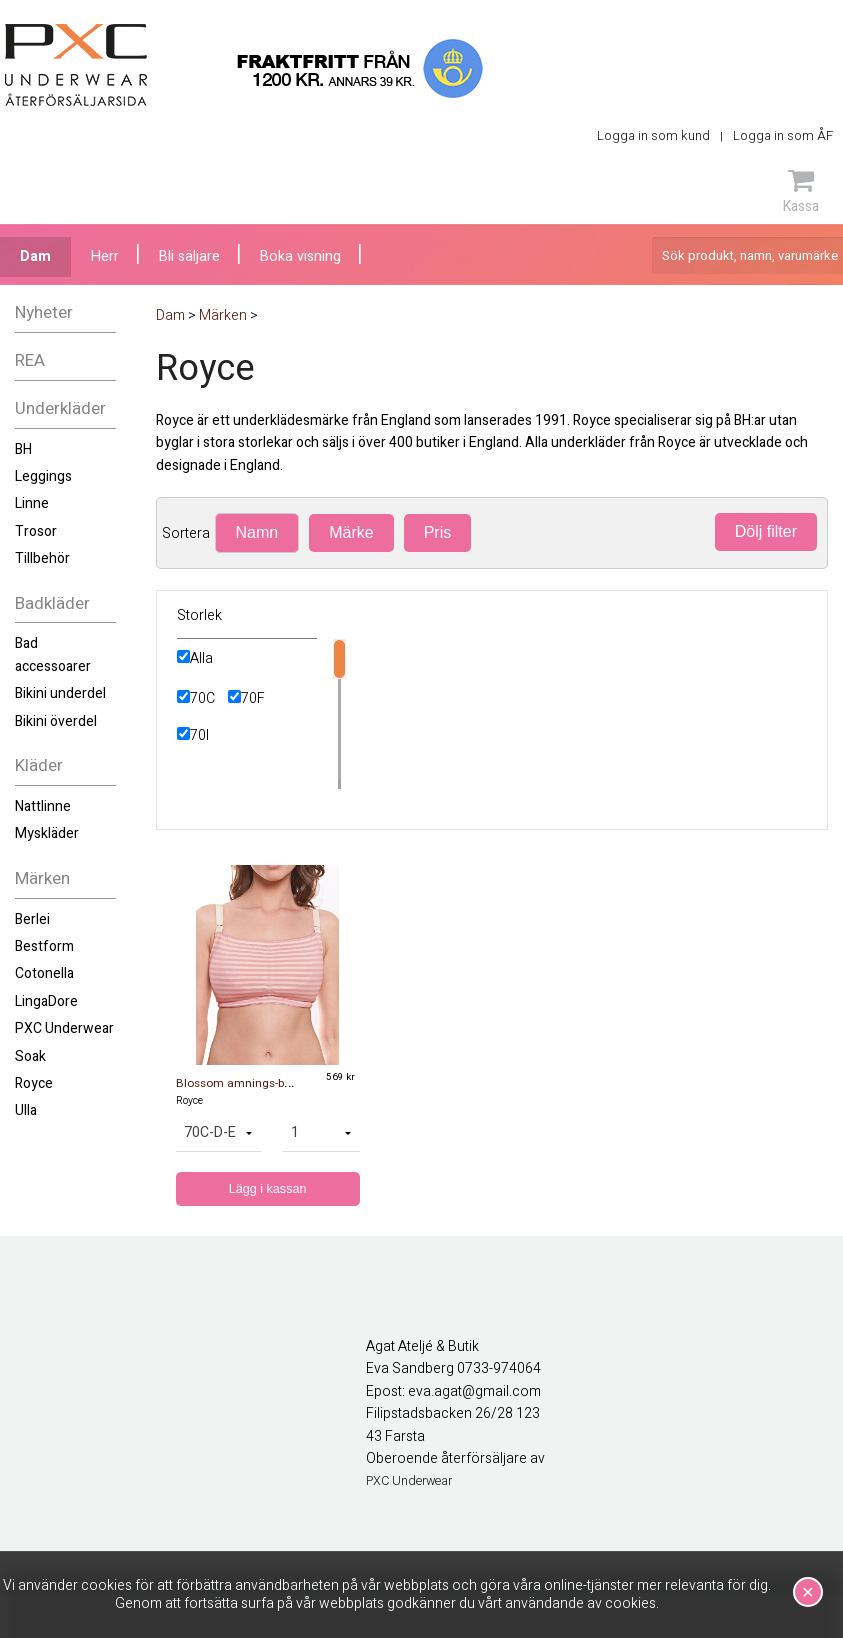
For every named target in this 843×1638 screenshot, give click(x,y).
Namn (257, 532)
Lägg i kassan (268, 1189)
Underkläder (60, 408)
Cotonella (44, 973)
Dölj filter (766, 531)
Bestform (44, 946)
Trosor (36, 531)
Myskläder (47, 833)
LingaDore (46, 1001)
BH (23, 449)
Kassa (801, 191)
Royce (34, 1083)
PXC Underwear (64, 1028)
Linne (32, 503)
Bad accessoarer (53, 654)
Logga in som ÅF (783, 135)
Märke (351, 532)
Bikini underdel (60, 693)
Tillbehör (42, 558)
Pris (438, 532)
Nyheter (44, 312)
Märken (42, 878)
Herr (105, 256)
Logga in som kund (653, 135)
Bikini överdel (56, 721)
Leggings (43, 476)
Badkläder (52, 603)
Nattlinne (43, 806)
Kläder (39, 765)
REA (30, 360)
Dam (35, 256)
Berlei (32, 919)
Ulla (26, 1110)
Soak (30, 1056)
